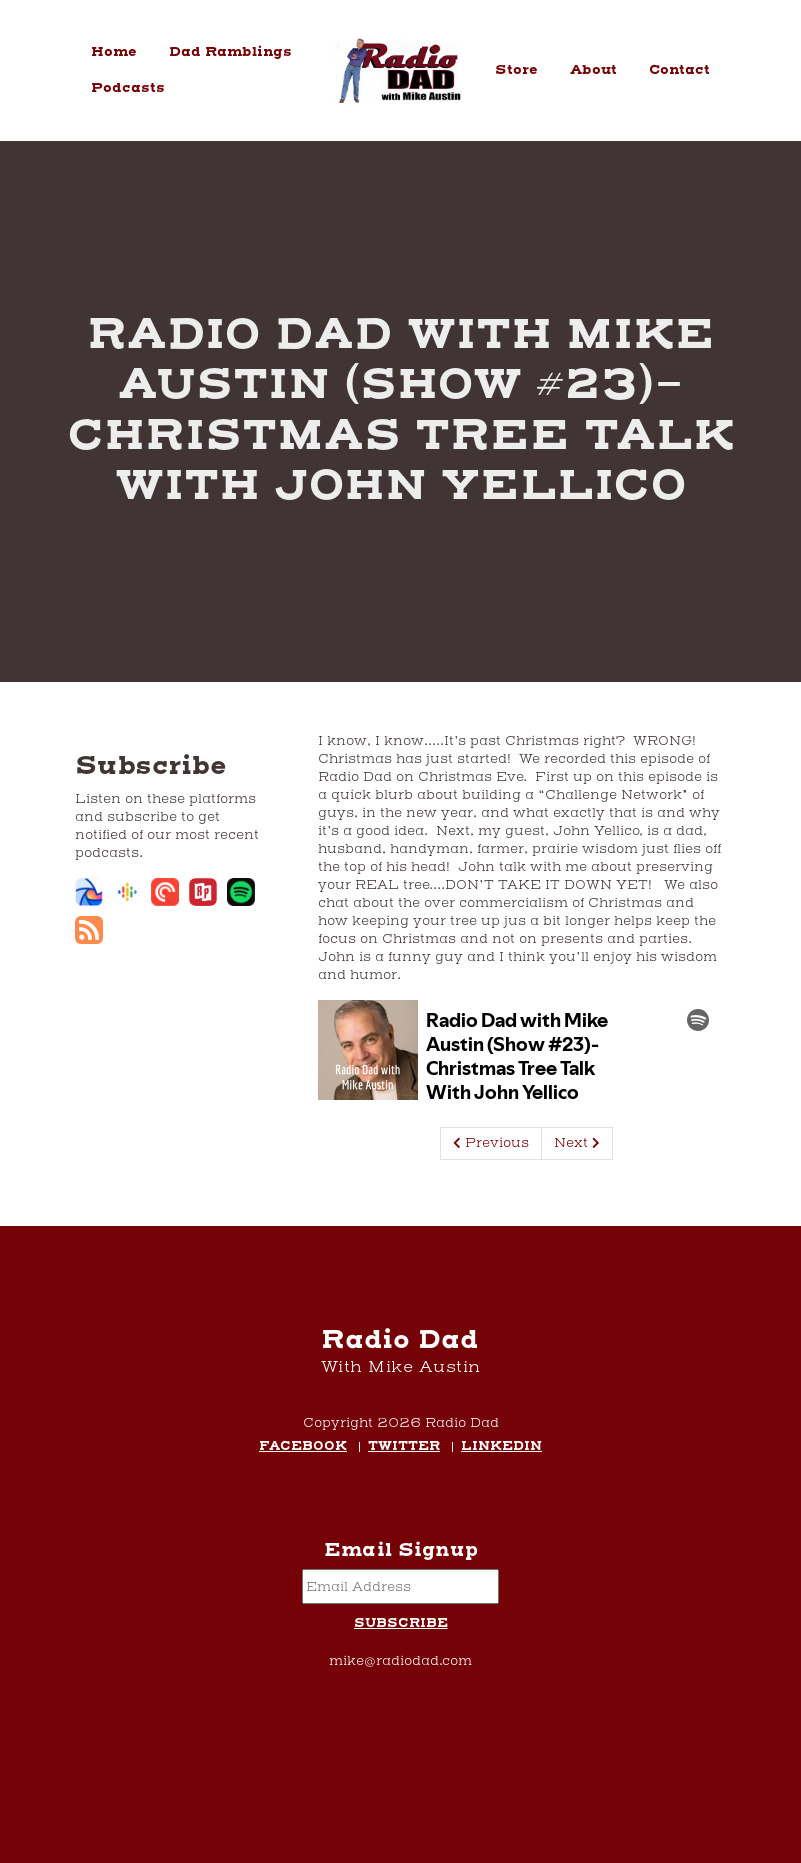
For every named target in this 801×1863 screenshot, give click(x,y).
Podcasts (128, 88)
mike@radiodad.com (400, 1661)
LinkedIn (501, 1447)
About (593, 70)
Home (114, 52)
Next (577, 1143)
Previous (491, 1143)
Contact (679, 70)
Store (516, 70)
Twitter (404, 1447)
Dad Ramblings (230, 52)
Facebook (303, 1447)
